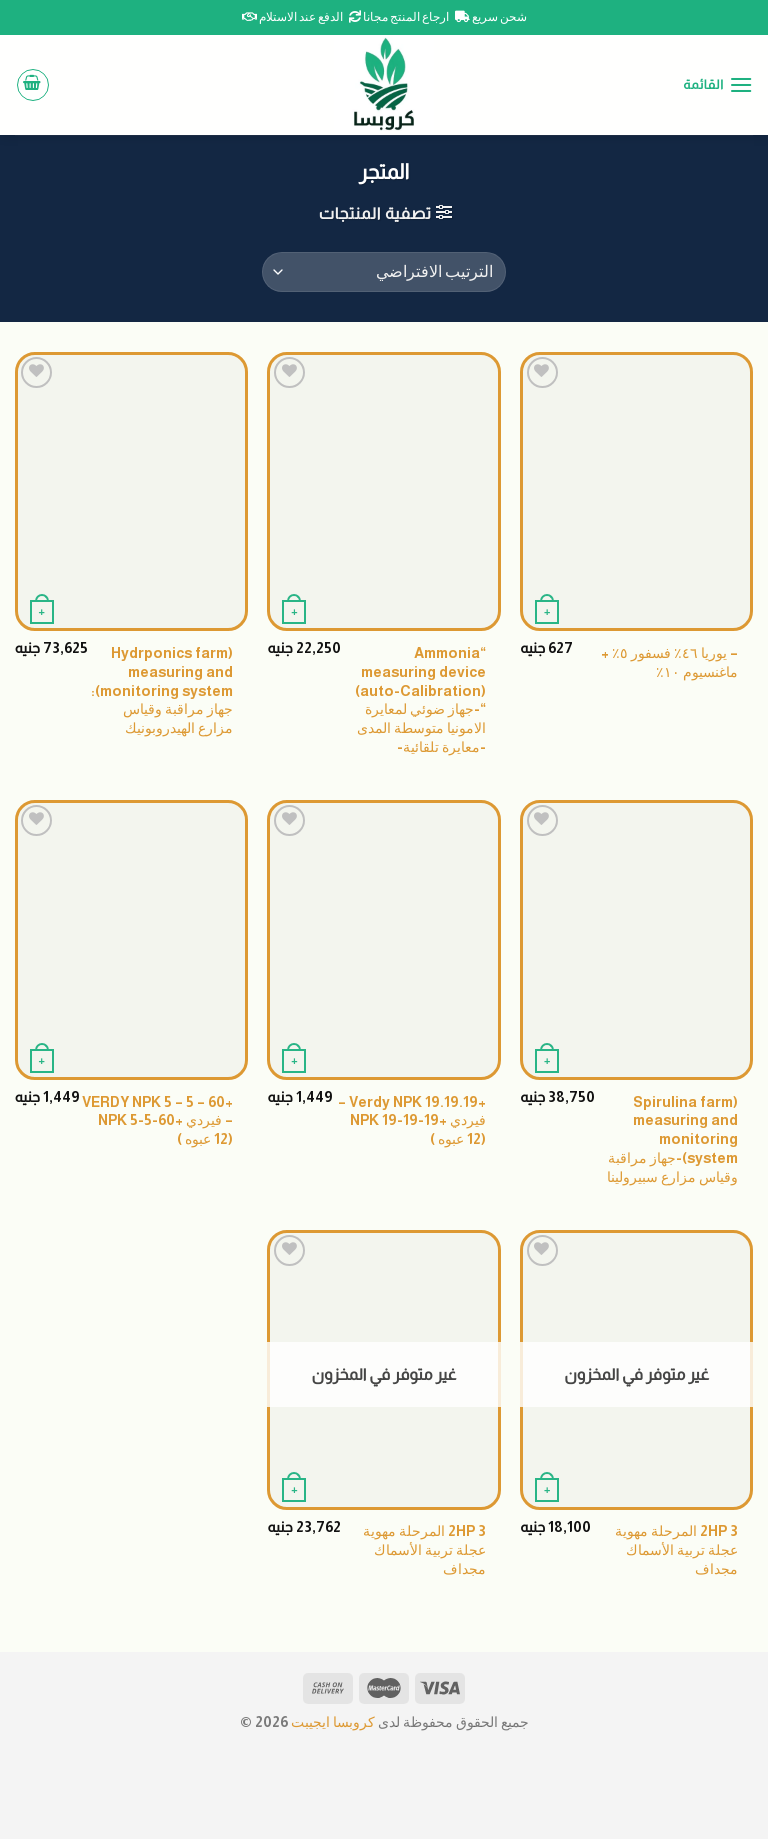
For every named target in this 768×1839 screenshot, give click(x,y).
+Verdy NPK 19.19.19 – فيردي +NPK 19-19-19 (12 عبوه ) (412, 1120)
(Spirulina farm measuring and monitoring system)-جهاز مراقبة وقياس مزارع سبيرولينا (672, 1139)
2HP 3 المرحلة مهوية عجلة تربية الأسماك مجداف (676, 1549)
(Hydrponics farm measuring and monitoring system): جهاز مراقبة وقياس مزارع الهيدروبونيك (162, 690)
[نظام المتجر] (384, 272)
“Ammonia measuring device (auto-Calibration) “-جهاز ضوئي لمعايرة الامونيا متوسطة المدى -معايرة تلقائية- (420, 700)
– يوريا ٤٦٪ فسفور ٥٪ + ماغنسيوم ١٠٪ (669, 662)
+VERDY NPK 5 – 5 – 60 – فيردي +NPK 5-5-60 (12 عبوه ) (157, 1120)
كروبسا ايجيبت (331, 1722)
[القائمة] (718, 84)
